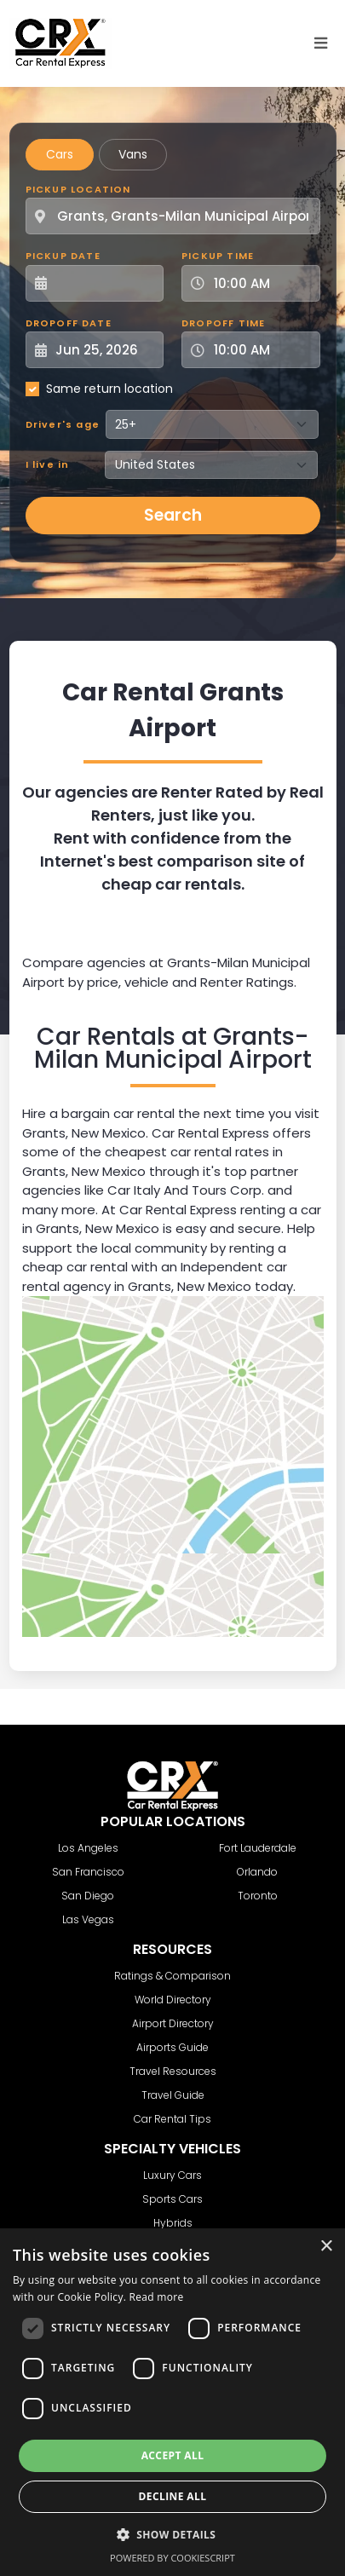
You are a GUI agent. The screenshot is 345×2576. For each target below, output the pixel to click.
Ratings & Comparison (172, 1975)
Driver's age (63, 424)
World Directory (173, 1999)
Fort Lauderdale (257, 1848)
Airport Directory (173, 2023)
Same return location (109, 388)
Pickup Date (63, 255)
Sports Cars (172, 2199)
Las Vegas (88, 1919)
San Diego (87, 1895)
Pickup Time (217, 255)
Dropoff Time (223, 323)
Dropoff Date (69, 323)
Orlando (257, 1871)
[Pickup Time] (261, 283)
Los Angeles (88, 1848)
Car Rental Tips (172, 2119)
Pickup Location (78, 189)
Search (173, 515)
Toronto (258, 1895)
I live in (48, 464)
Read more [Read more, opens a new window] (156, 2297)
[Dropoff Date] (104, 350)
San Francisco (88, 1871)
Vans (132, 154)
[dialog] (172, 2402)
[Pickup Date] (104, 283)
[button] (172, 2534)
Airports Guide (172, 2047)
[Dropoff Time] (261, 350)
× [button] (325, 2246)
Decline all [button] (173, 2496)
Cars (59, 154)
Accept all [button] (172, 2455)
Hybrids (173, 2223)
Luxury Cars (172, 2175)
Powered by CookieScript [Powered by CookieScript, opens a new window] (172, 2557)
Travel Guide (172, 2095)
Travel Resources (172, 2071)
